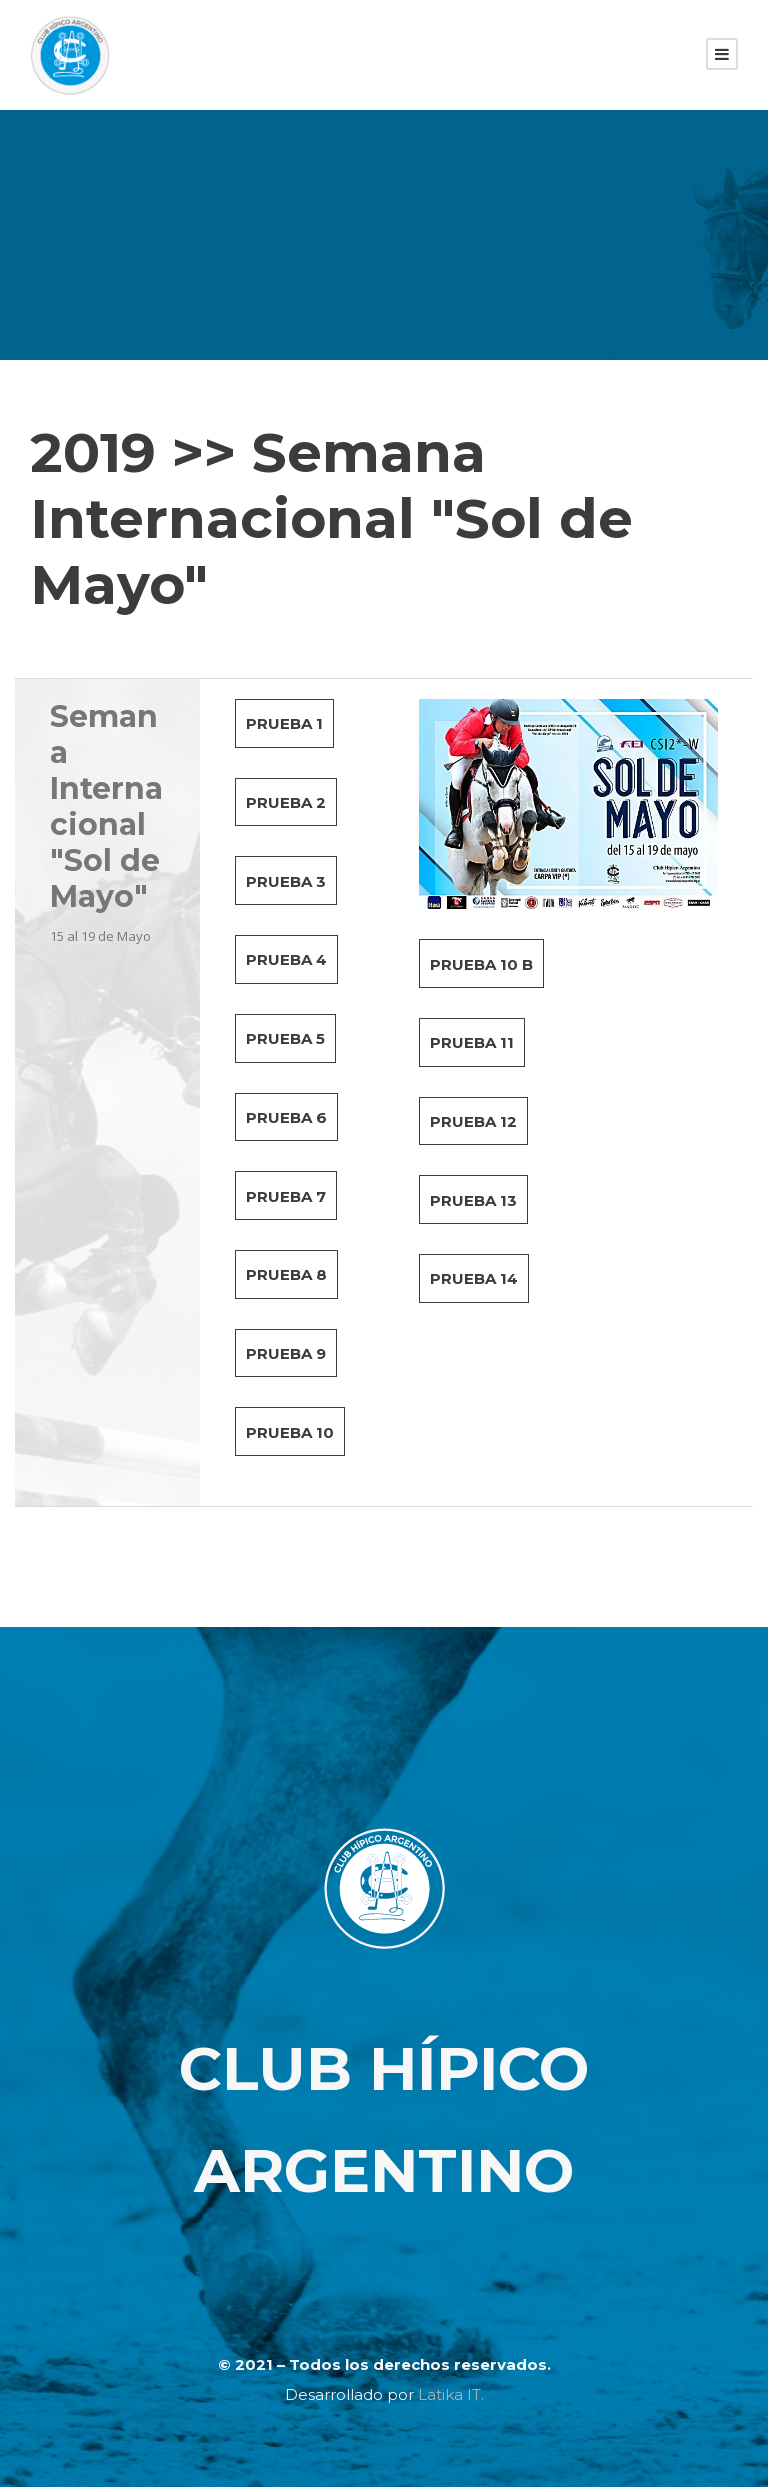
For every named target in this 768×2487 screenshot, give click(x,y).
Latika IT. (451, 2394)
